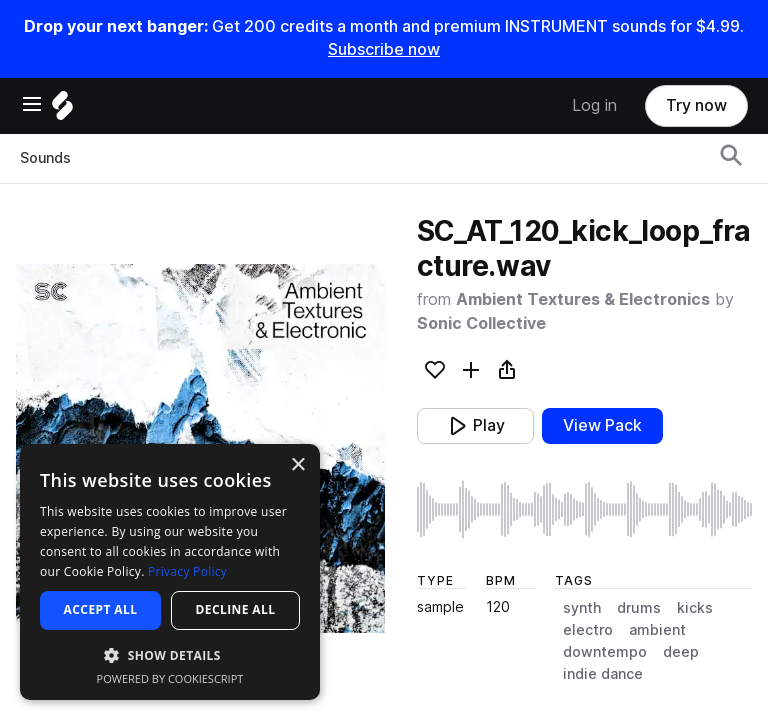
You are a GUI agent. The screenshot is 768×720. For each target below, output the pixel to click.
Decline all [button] (236, 609)
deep (681, 652)
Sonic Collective (481, 323)
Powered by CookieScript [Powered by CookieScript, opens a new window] (170, 678)
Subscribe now (384, 49)
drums (639, 608)
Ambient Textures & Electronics (583, 299)
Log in (594, 105)
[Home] (62, 110)
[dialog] (170, 572)
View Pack (602, 425)
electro (588, 630)
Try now (696, 105)
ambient (657, 630)
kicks (695, 608)
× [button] (297, 465)
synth (582, 608)
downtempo (605, 652)
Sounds (45, 158)
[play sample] (584, 509)
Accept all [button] (101, 609)
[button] (170, 654)
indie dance (603, 674)
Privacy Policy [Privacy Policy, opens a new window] (187, 571)
